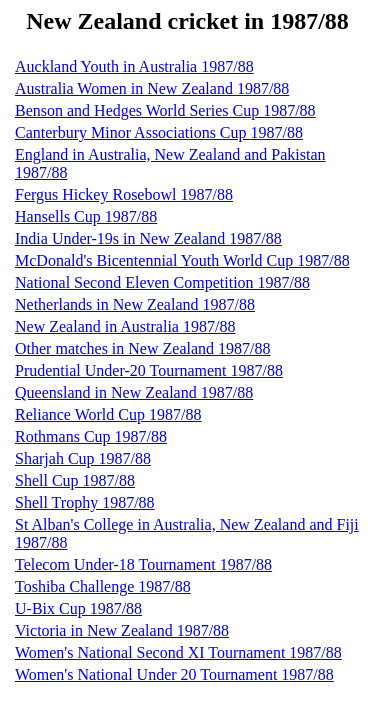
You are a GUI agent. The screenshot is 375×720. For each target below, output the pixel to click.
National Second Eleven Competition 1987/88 (162, 282)
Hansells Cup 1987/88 (86, 216)
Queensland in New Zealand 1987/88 (134, 392)
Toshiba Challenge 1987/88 (103, 586)
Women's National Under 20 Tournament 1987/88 (174, 674)
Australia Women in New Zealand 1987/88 (152, 88)
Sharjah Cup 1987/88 (83, 458)
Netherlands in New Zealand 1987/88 (135, 304)
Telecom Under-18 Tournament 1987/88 (143, 564)
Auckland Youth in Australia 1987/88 (134, 66)
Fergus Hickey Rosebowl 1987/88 (124, 194)
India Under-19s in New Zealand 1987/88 (148, 238)
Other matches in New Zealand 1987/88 (142, 348)
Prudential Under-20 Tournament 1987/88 (149, 370)
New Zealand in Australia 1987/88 (125, 326)
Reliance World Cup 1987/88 (108, 414)
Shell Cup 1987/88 (75, 480)
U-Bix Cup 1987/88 (78, 608)
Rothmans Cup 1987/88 (91, 436)
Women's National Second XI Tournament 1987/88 (178, 652)
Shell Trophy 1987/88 (85, 502)
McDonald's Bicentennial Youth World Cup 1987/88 (182, 260)
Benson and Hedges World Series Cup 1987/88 (165, 110)
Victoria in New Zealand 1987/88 (122, 630)
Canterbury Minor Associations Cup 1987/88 (159, 132)
